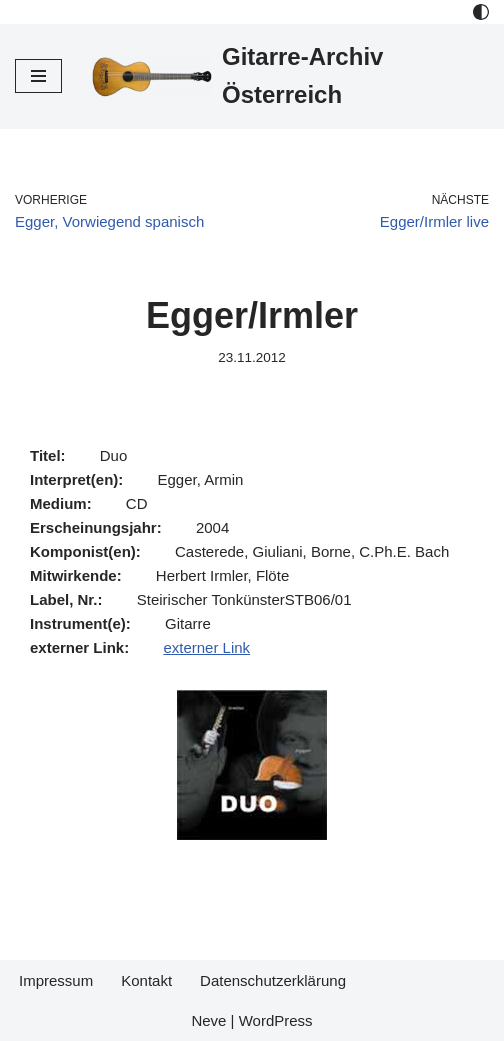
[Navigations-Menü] (38, 76)
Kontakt (146, 980)
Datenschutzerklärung (273, 980)
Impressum (56, 980)
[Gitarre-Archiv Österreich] (290, 76)
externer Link (206, 647)
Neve (208, 1020)
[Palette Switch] (481, 12)
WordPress (276, 1020)
